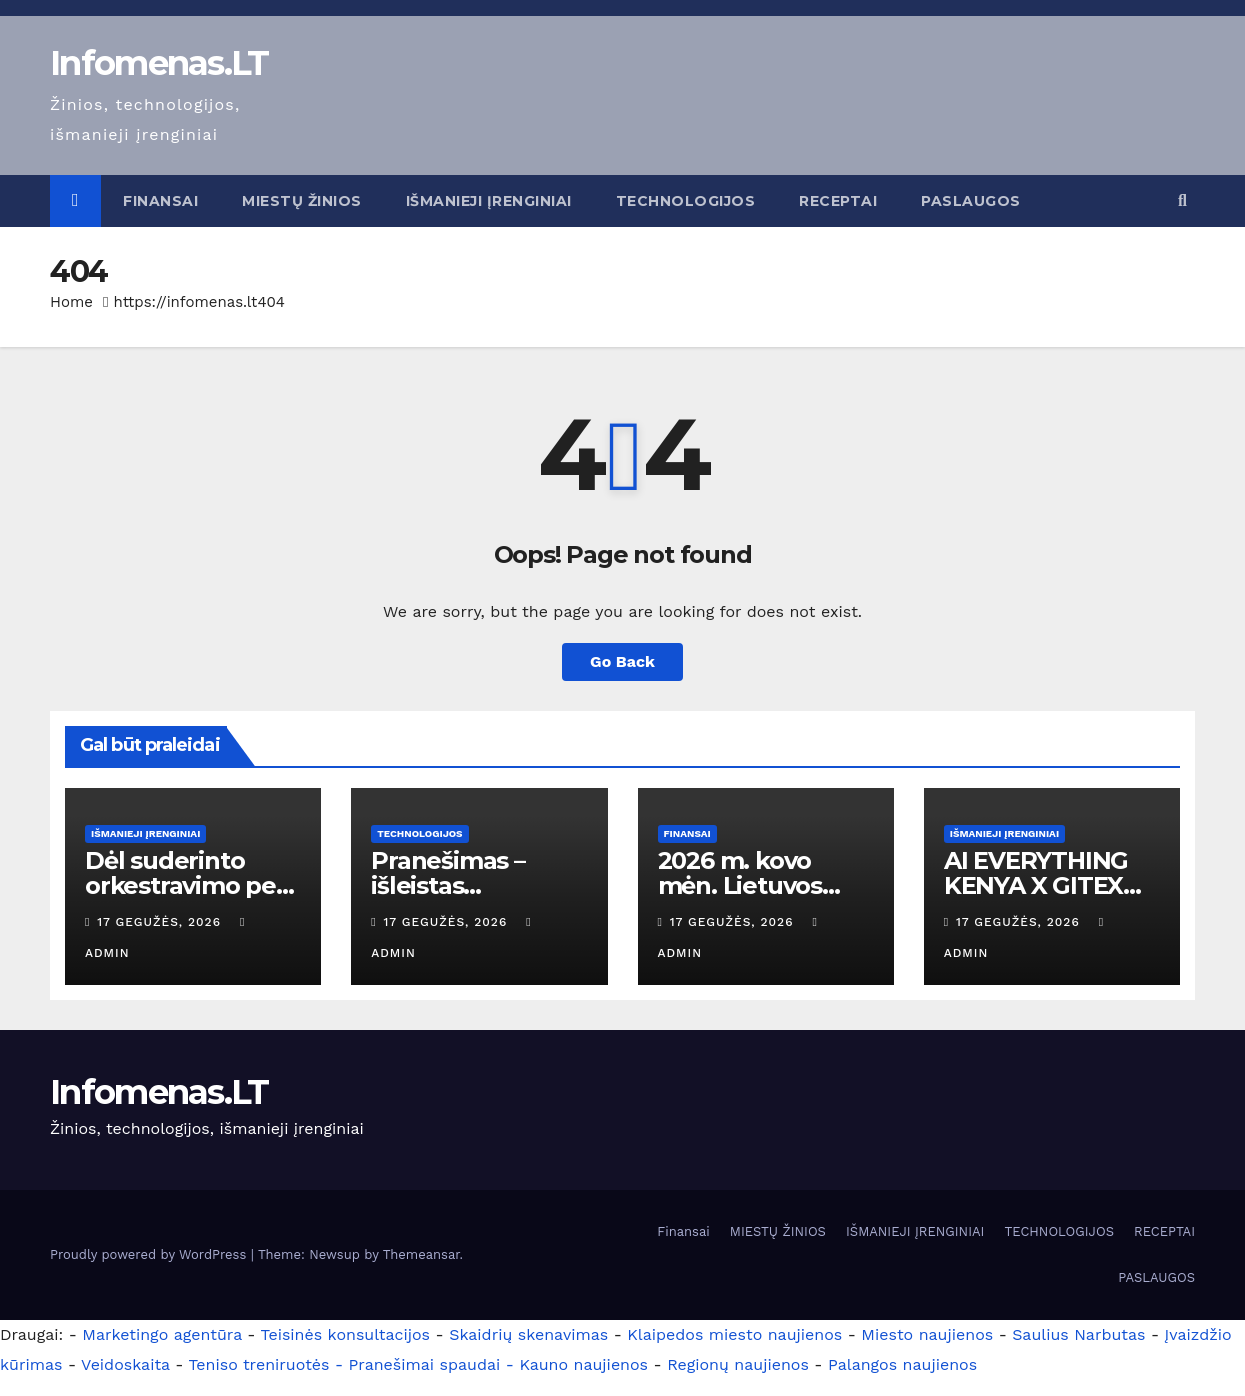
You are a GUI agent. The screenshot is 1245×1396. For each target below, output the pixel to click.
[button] (1182, 200)
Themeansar (421, 1254)
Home (71, 302)
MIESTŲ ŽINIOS (302, 201)
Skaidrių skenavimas (528, 1334)
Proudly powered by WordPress (150, 1254)
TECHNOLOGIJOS (686, 201)
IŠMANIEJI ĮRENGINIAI (489, 201)
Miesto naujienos (927, 1334)
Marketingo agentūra (162, 1334)
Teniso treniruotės (258, 1364)
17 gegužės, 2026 (161, 922)
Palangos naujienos (902, 1364)
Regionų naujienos (738, 1364)
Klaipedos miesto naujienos (734, 1334)
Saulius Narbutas (1078, 1334)
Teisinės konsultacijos (346, 1334)
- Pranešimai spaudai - (427, 1364)
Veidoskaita (125, 1364)
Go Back (622, 661)
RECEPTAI (838, 201)
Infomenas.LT (159, 63)
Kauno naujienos (583, 1364)
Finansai (160, 201)
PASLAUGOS (971, 201)
